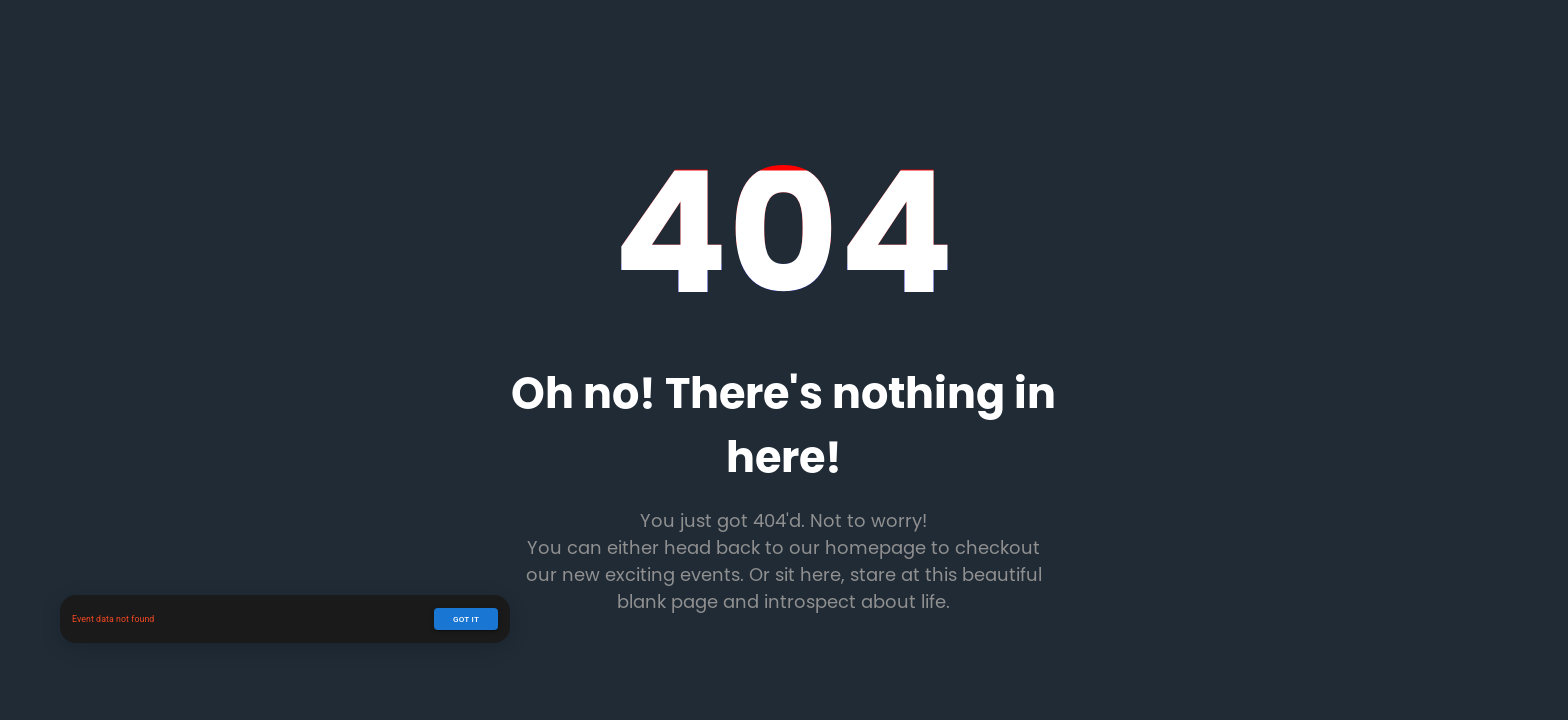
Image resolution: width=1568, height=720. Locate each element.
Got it (466, 619)
